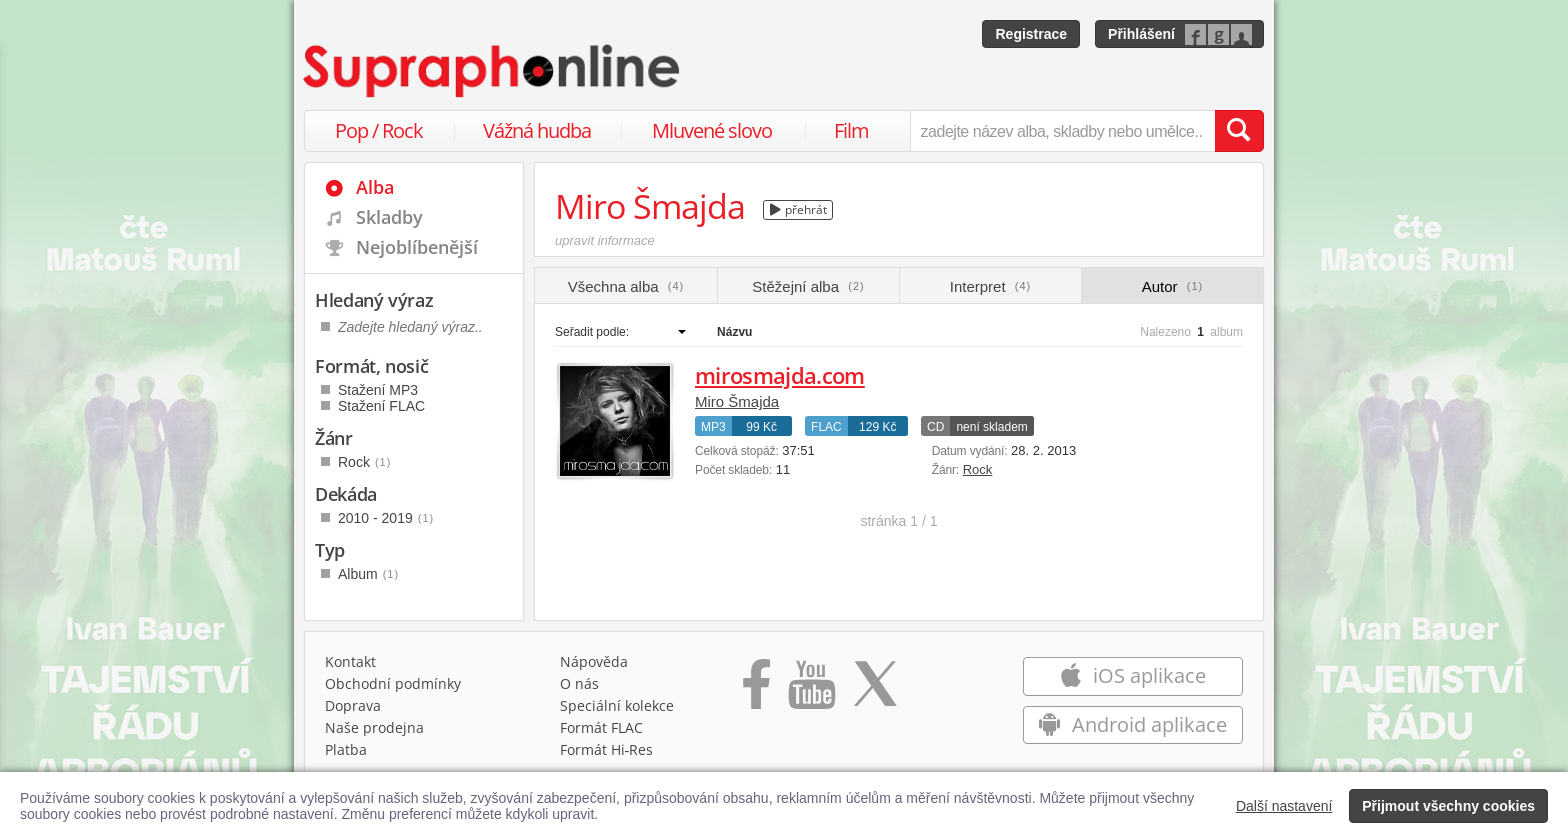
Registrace (1031, 34)
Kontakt (350, 661)
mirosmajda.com (780, 375)
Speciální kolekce (617, 705)
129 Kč (877, 427)
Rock (978, 469)
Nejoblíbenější (417, 247)
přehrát (798, 209)
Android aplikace (1132, 724)
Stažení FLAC (381, 406)
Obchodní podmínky (393, 683)
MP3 (713, 427)
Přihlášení (1141, 34)
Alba (375, 187)
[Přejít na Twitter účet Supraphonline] (875, 691)
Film (851, 130)
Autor (1172, 286)
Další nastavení (1284, 806)
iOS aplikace (1132, 675)
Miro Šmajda (737, 401)
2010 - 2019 (386, 518)
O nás (579, 683)
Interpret (990, 286)
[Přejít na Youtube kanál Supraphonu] (811, 691)
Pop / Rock (379, 130)
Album (368, 574)
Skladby (389, 217)
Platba (346, 749)
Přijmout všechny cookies (1448, 806)
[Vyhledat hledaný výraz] (1239, 131)
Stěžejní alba (808, 286)
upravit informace (605, 240)
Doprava (353, 705)
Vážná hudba (537, 130)
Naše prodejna (374, 727)
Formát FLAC (601, 727)
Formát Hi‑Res (607, 749)
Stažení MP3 (378, 390)
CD (935, 427)
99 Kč (761, 427)
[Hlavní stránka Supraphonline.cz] (493, 71)
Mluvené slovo (712, 130)
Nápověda (594, 661)
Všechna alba (626, 286)
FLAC (826, 427)
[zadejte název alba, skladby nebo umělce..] (1062, 131)
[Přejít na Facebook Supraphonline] (756, 691)
